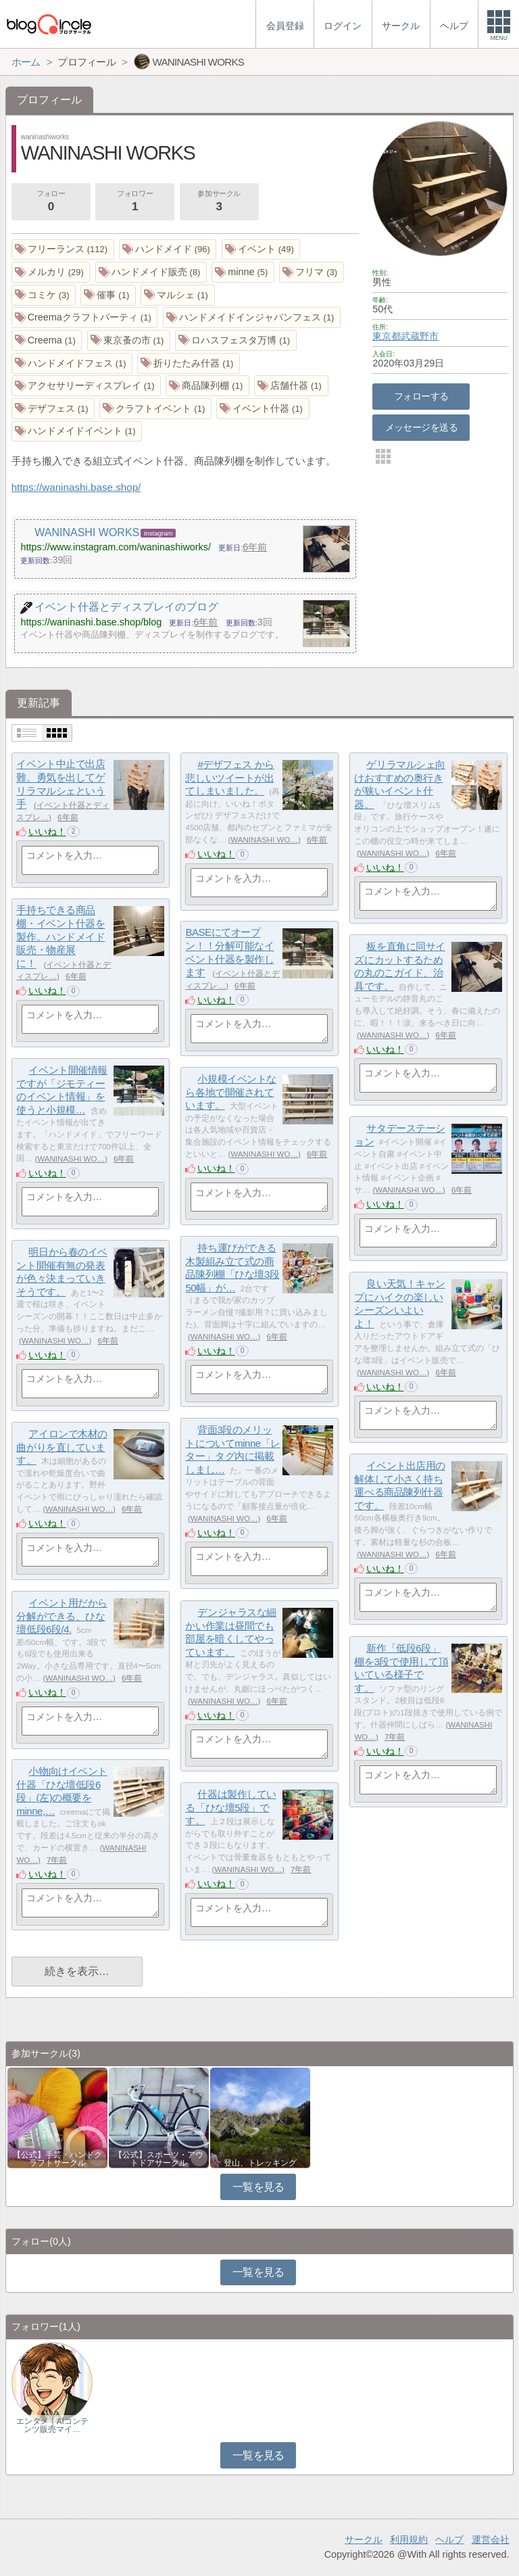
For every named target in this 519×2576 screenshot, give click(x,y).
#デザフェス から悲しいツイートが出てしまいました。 (229, 777)
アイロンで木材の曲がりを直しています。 (61, 1447)
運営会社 (491, 2539)
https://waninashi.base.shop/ (76, 487)
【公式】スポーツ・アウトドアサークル (158, 2159)
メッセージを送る (421, 427)
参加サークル (219, 202)
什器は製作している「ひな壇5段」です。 (230, 1807)
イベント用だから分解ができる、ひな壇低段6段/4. (61, 1616)
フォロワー (134, 202)
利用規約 (409, 2539)
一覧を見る (258, 2187)
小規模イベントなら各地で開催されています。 (230, 1092)
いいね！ (47, 831)
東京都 (386, 336)
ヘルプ (449, 2539)
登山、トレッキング (260, 2163)
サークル (363, 2539)
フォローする (421, 396)
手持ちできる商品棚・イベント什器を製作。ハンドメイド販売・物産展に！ (60, 937)
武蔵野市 (420, 336)
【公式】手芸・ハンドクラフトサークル (57, 2159)
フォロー (50, 202)
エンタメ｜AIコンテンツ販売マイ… (52, 2425)
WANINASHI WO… (264, 840)
